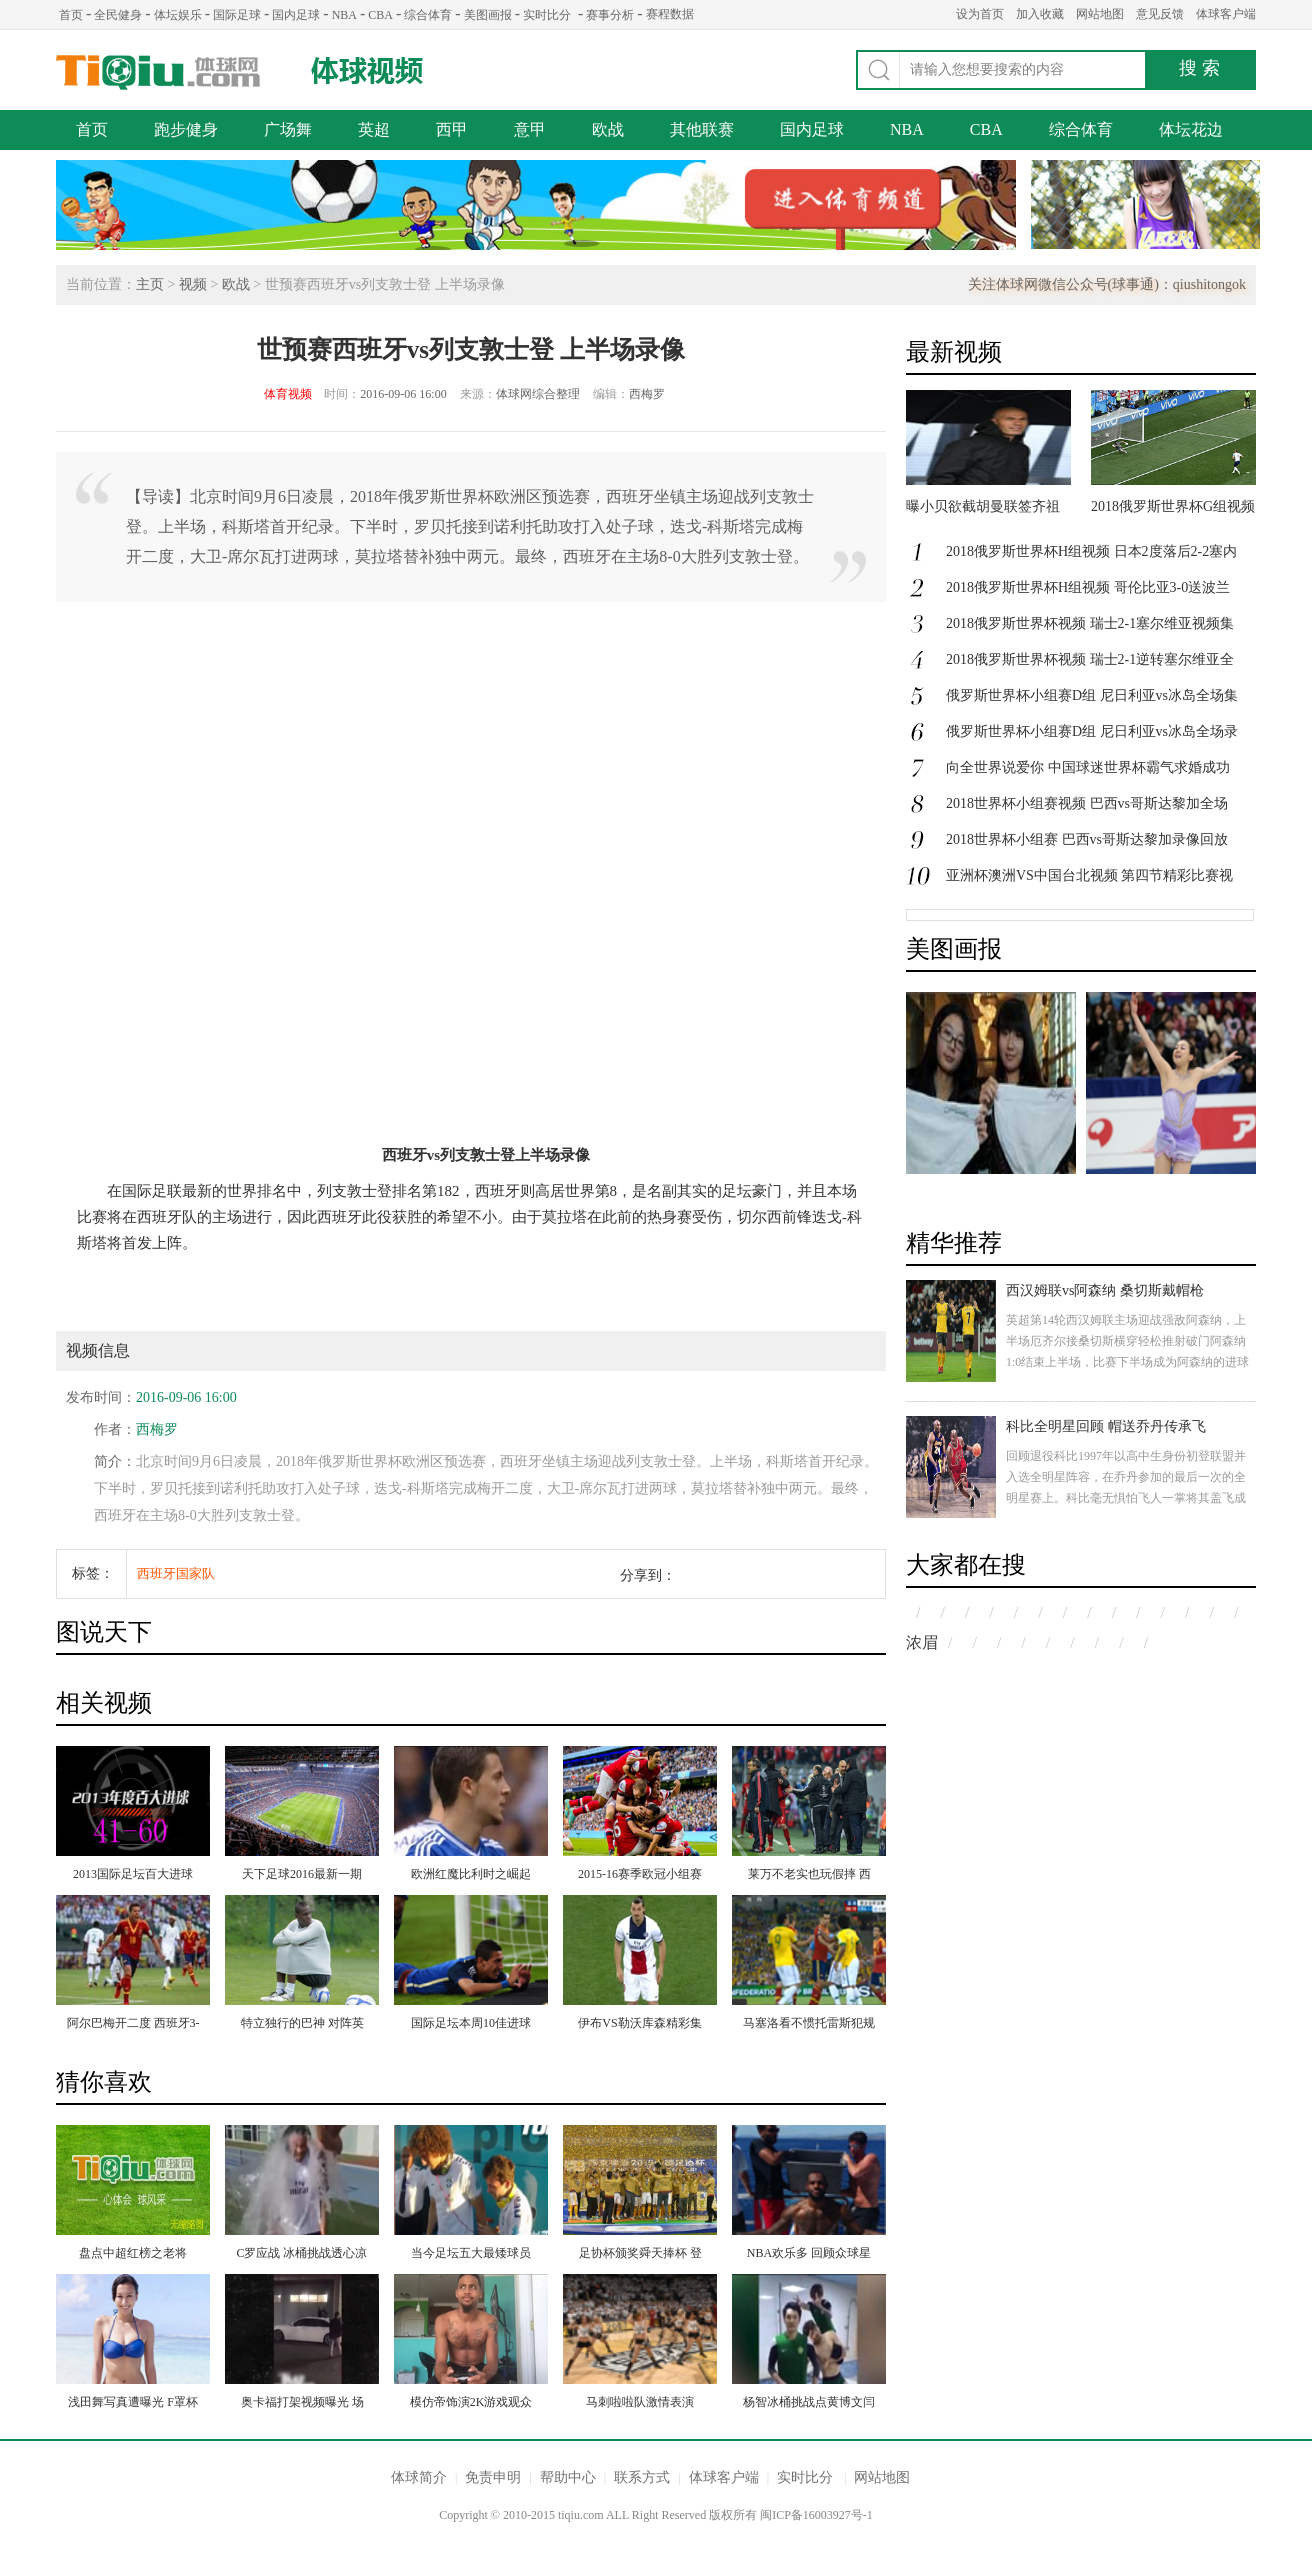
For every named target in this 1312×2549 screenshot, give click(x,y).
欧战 (608, 129)
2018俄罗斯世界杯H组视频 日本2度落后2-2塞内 (1091, 551)
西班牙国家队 (176, 1573)
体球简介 (419, 2477)
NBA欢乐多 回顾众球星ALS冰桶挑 (809, 2255)
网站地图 (1100, 14)
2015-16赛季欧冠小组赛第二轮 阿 (640, 1876)
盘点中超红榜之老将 (133, 2253)
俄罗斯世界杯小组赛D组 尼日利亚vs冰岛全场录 (1092, 731)
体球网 (158, 72)
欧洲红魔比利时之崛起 (471, 1874)
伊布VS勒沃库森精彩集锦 (639, 2025)
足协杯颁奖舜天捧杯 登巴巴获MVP (640, 2255)
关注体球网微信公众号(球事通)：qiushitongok (1107, 284)
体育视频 (288, 394)
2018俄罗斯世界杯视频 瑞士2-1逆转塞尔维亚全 (1090, 659)
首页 (71, 15)
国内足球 (296, 15)
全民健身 (118, 15)
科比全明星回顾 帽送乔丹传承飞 (1106, 1426)
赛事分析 (610, 15)
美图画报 (488, 15)
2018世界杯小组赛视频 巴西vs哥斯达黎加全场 (1087, 803)
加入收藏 (1040, 14)
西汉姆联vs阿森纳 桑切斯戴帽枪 (1105, 1290)
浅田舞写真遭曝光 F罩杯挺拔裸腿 (133, 2404)
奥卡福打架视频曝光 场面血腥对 (302, 2404)
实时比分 (547, 15)
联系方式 (642, 2477)
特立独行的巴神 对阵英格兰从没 (302, 2025)
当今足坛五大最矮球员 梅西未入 (471, 2255)
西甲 (452, 129)
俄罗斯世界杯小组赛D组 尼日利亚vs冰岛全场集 (1092, 695)
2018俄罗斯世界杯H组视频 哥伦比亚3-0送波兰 (1088, 587)
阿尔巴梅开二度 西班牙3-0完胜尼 (133, 2025)
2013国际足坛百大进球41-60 (133, 1876)
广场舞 (288, 129)
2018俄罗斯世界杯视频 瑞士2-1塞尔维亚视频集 (1090, 623)
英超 (374, 129)
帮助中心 (568, 2477)
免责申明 (493, 2477)
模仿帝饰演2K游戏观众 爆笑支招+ (471, 2404)
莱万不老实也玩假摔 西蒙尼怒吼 (809, 1876)
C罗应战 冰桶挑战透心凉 (301, 2253)
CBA (380, 15)
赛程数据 (670, 14)
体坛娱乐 (178, 15)
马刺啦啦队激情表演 (640, 2402)
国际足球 (237, 15)
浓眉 (922, 1642)
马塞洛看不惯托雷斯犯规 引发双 (809, 2025)
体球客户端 (1226, 14)
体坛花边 (1191, 129)
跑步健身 (186, 129)
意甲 (530, 129)
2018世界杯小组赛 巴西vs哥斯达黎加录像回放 (1087, 839)
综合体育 (428, 15)
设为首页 (980, 14)
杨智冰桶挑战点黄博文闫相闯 (809, 2404)
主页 (150, 284)
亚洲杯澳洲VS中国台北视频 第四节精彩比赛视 (1089, 875)
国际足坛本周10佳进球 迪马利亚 (471, 2025)
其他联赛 (702, 129)
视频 (193, 284)
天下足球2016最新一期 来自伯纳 (302, 1876)
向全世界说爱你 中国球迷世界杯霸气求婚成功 (1088, 767)
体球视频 (369, 70)
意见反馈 (1160, 14)
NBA (344, 15)
